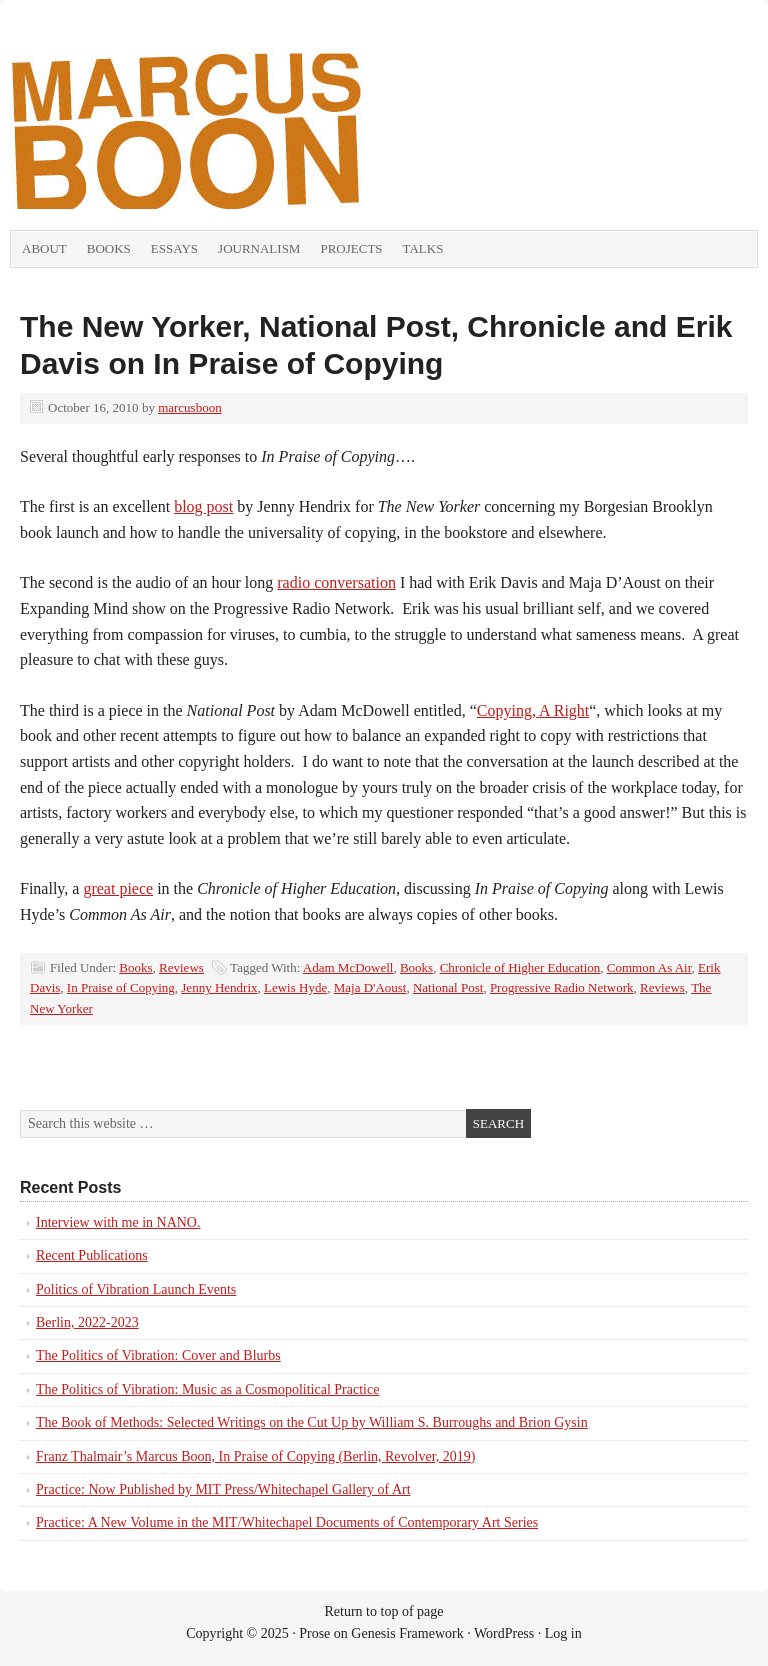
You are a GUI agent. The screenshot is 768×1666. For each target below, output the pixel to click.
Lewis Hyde (295, 987)
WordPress (504, 1633)
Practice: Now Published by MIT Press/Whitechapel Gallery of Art (223, 1489)
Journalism (259, 248)
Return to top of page (384, 1611)
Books (109, 248)
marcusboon (190, 407)
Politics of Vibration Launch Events (136, 1289)
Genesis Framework (407, 1633)
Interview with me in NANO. (118, 1222)
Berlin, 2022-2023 (87, 1322)
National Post (448, 987)
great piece (118, 888)
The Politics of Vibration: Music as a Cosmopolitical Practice (207, 1389)
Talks (423, 248)
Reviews (181, 967)
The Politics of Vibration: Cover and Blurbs (158, 1355)
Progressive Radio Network (562, 987)
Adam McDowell (348, 967)
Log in (563, 1633)
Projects (351, 248)
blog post (203, 506)
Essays (174, 248)
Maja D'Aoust (370, 987)
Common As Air (649, 967)
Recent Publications (92, 1255)
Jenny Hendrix (219, 987)
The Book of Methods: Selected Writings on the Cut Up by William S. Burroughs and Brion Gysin (312, 1422)
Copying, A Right (533, 710)
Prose (314, 1633)
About (44, 248)
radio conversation (336, 582)
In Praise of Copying (121, 987)
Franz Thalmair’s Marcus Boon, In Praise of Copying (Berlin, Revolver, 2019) (255, 1456)
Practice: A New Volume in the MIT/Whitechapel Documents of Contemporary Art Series (287, 1522)
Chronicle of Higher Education (520, 967)
